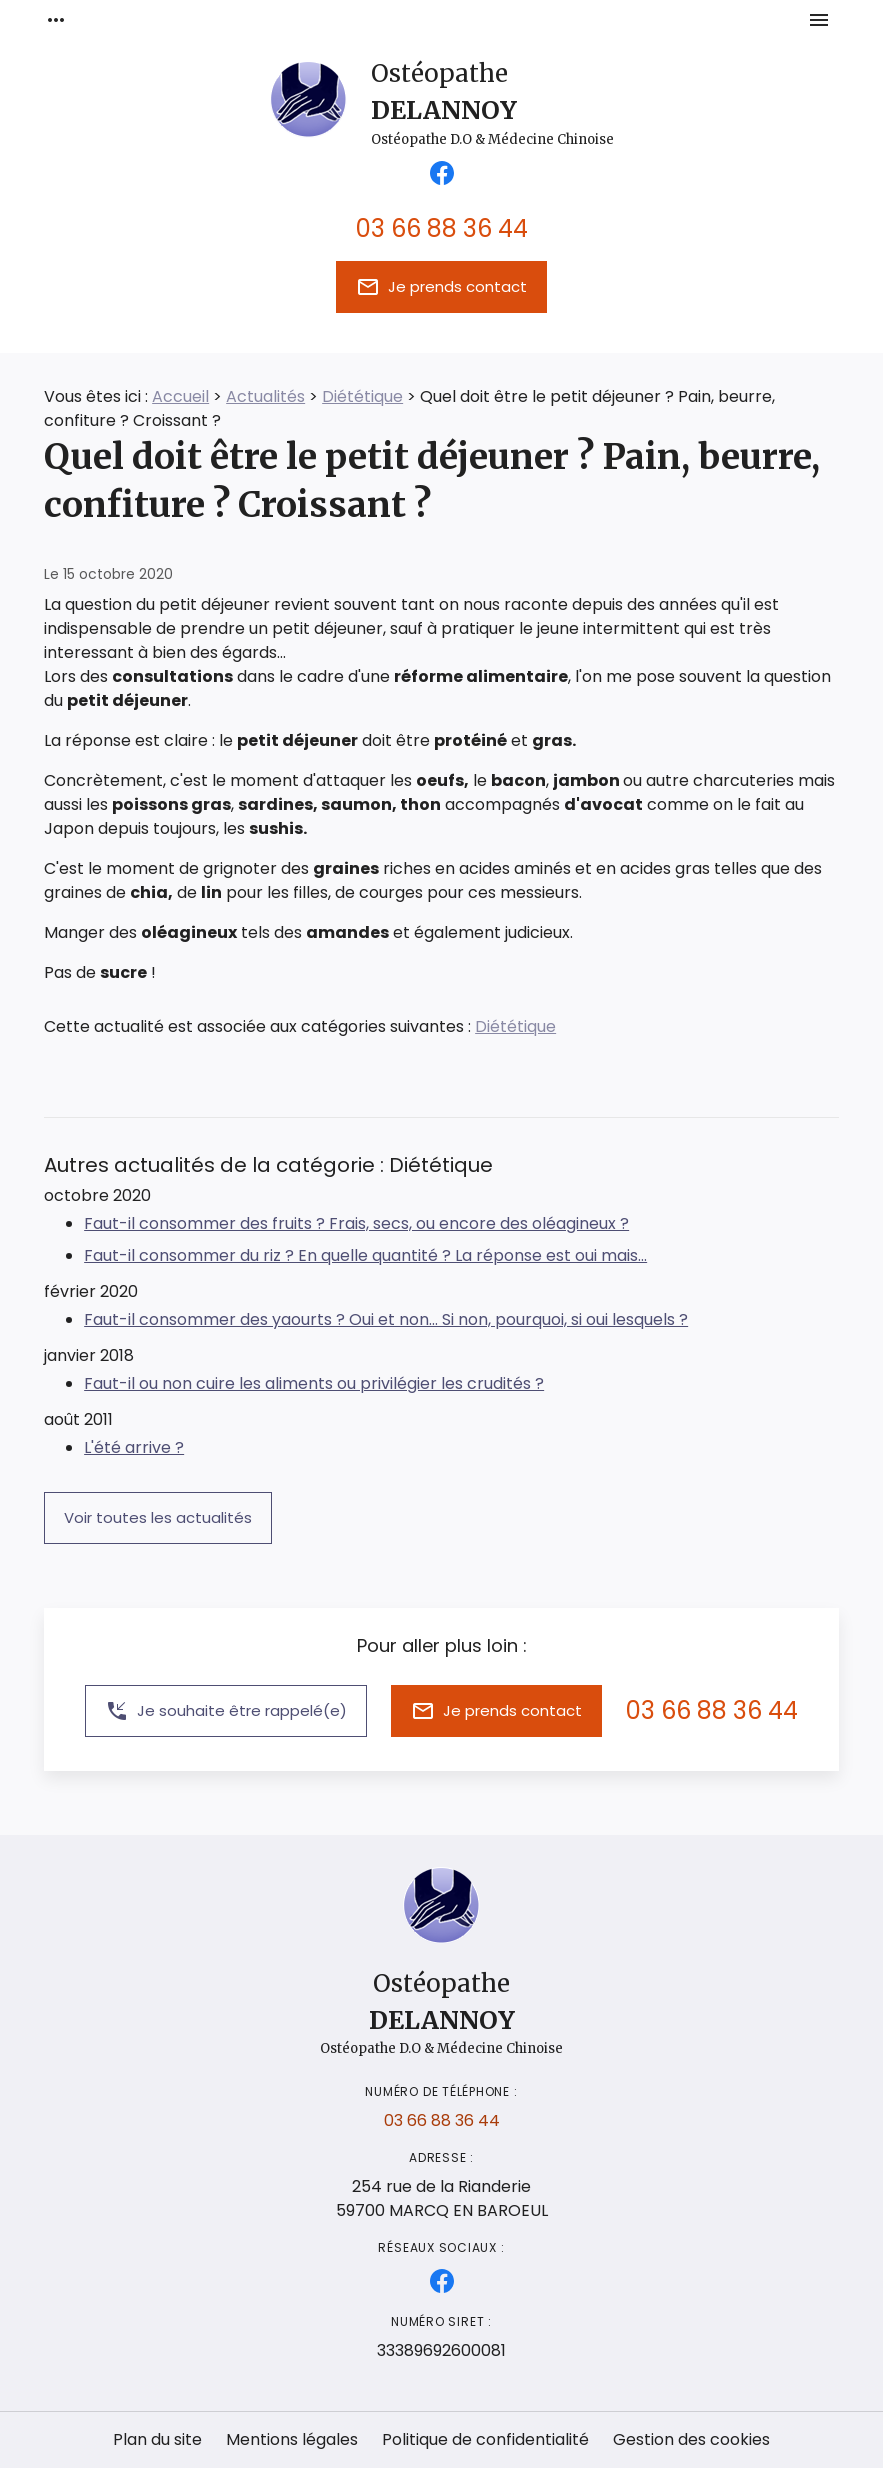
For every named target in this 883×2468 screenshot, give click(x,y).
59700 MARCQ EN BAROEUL (442, 2198)
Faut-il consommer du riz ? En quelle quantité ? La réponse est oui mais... (365, 1255)
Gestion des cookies (691, 2439)
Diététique (362, 396)
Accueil (180, 396)
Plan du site (157, 2439)
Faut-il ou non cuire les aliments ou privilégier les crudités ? (314, 1383)
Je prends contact (441, 287)
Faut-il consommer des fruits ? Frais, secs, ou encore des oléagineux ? (356, 1223)
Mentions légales (292, 2439)
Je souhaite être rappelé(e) (226, 1711)
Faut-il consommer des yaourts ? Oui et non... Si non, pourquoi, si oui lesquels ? (386, 1319)
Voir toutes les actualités (158, 1517)
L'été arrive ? (134, 1447)
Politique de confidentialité (485, 2439)
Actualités (265, 396)
